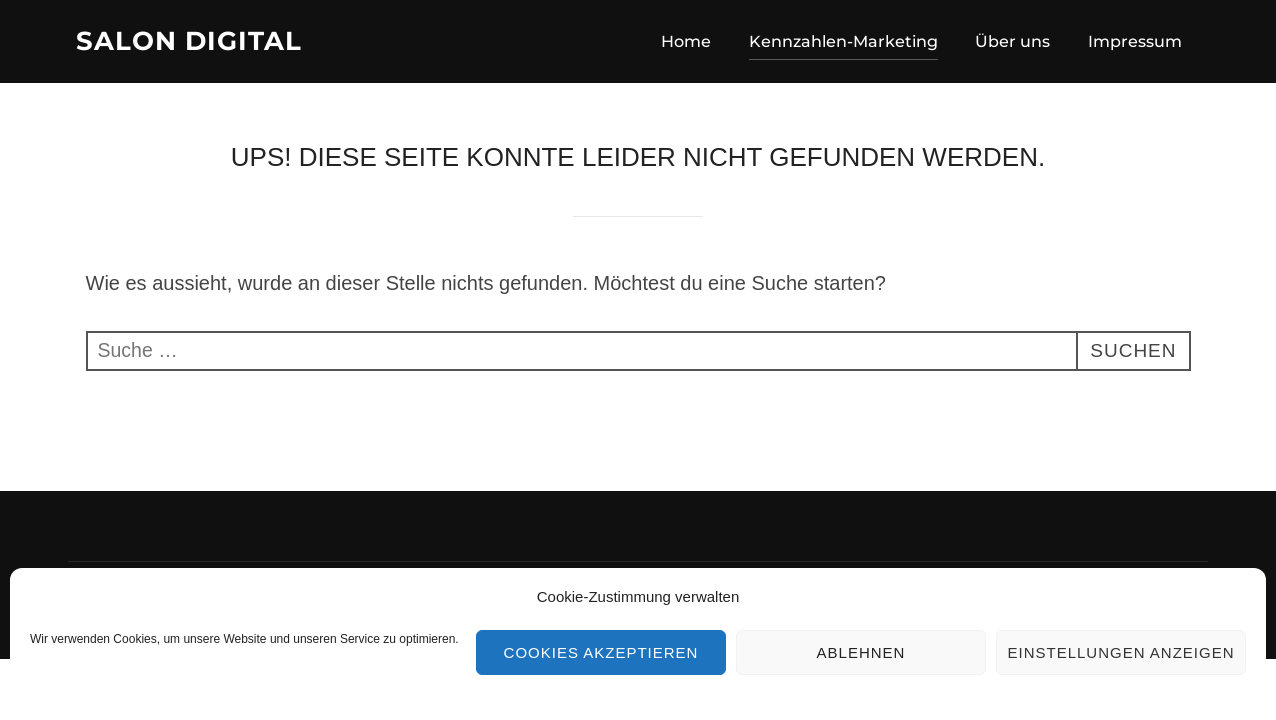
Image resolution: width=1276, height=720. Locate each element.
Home (686, 41)
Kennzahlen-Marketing (843, 41)
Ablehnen (861, 652)
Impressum (1135, 41)
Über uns (1012, 41)
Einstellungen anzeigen (1120, 652)
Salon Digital (189, 41)
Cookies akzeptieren (601, 652)
